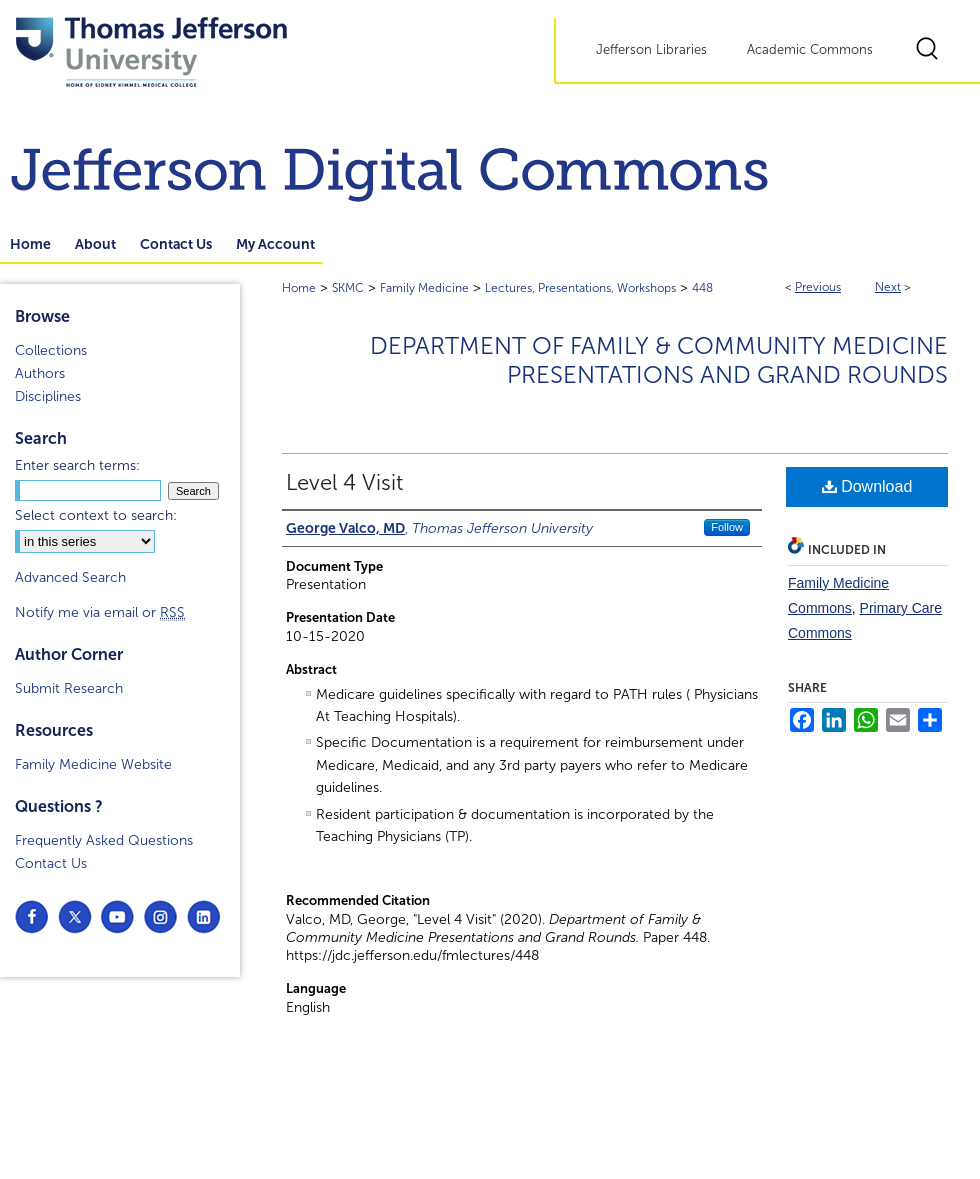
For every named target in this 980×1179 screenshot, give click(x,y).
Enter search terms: (77, 465)
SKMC (348, 288)
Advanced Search (70, 577)
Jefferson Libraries (651, 50)
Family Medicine (424, 288)
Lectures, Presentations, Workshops (580, 288)
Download (867, 486)
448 (702, 288)
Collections (51, 350)
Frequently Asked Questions (104, 840)
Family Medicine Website (93, 764)
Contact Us (51, 863)
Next (888, 287)
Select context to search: (96, 515)
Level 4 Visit (344, 483)
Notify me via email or (100, 612)
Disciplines (48, 396)
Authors (40, 373)
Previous (818, 287)
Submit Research (69, 688)
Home (299, 288)
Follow (727, 527)
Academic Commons (810, 50)
